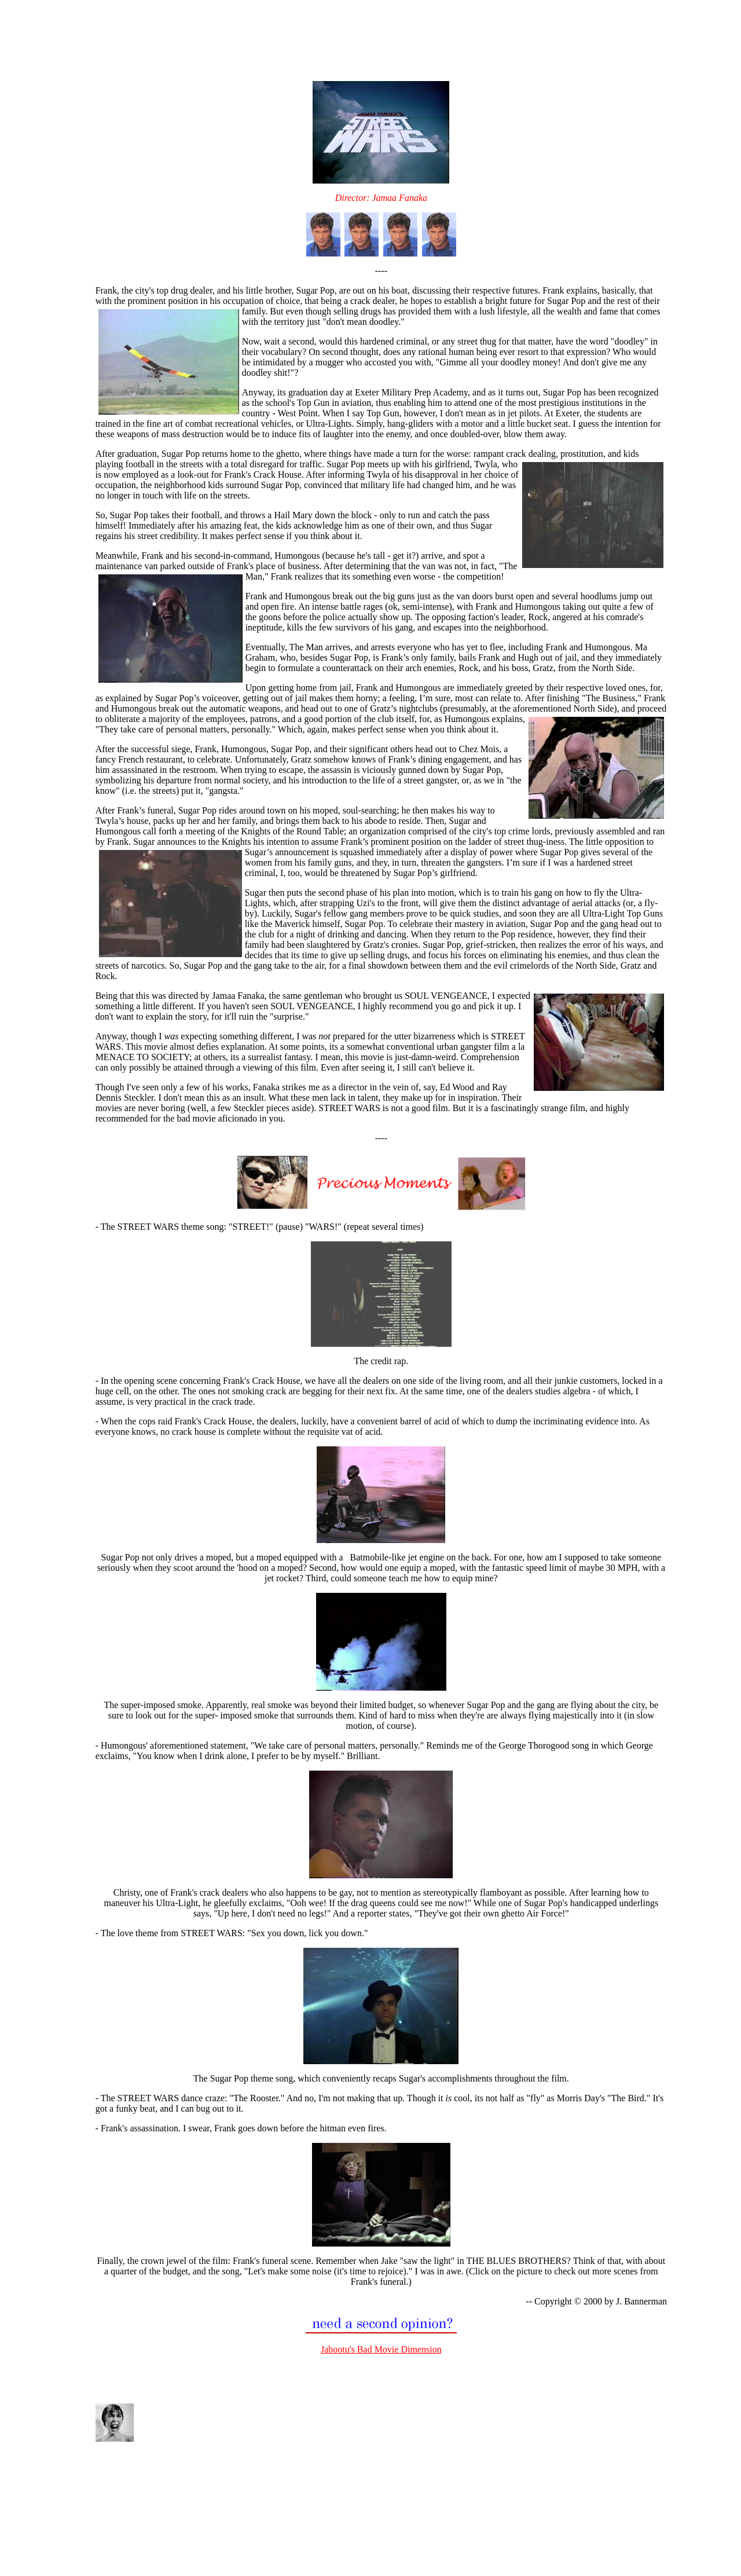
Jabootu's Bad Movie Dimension (381, 2349)
